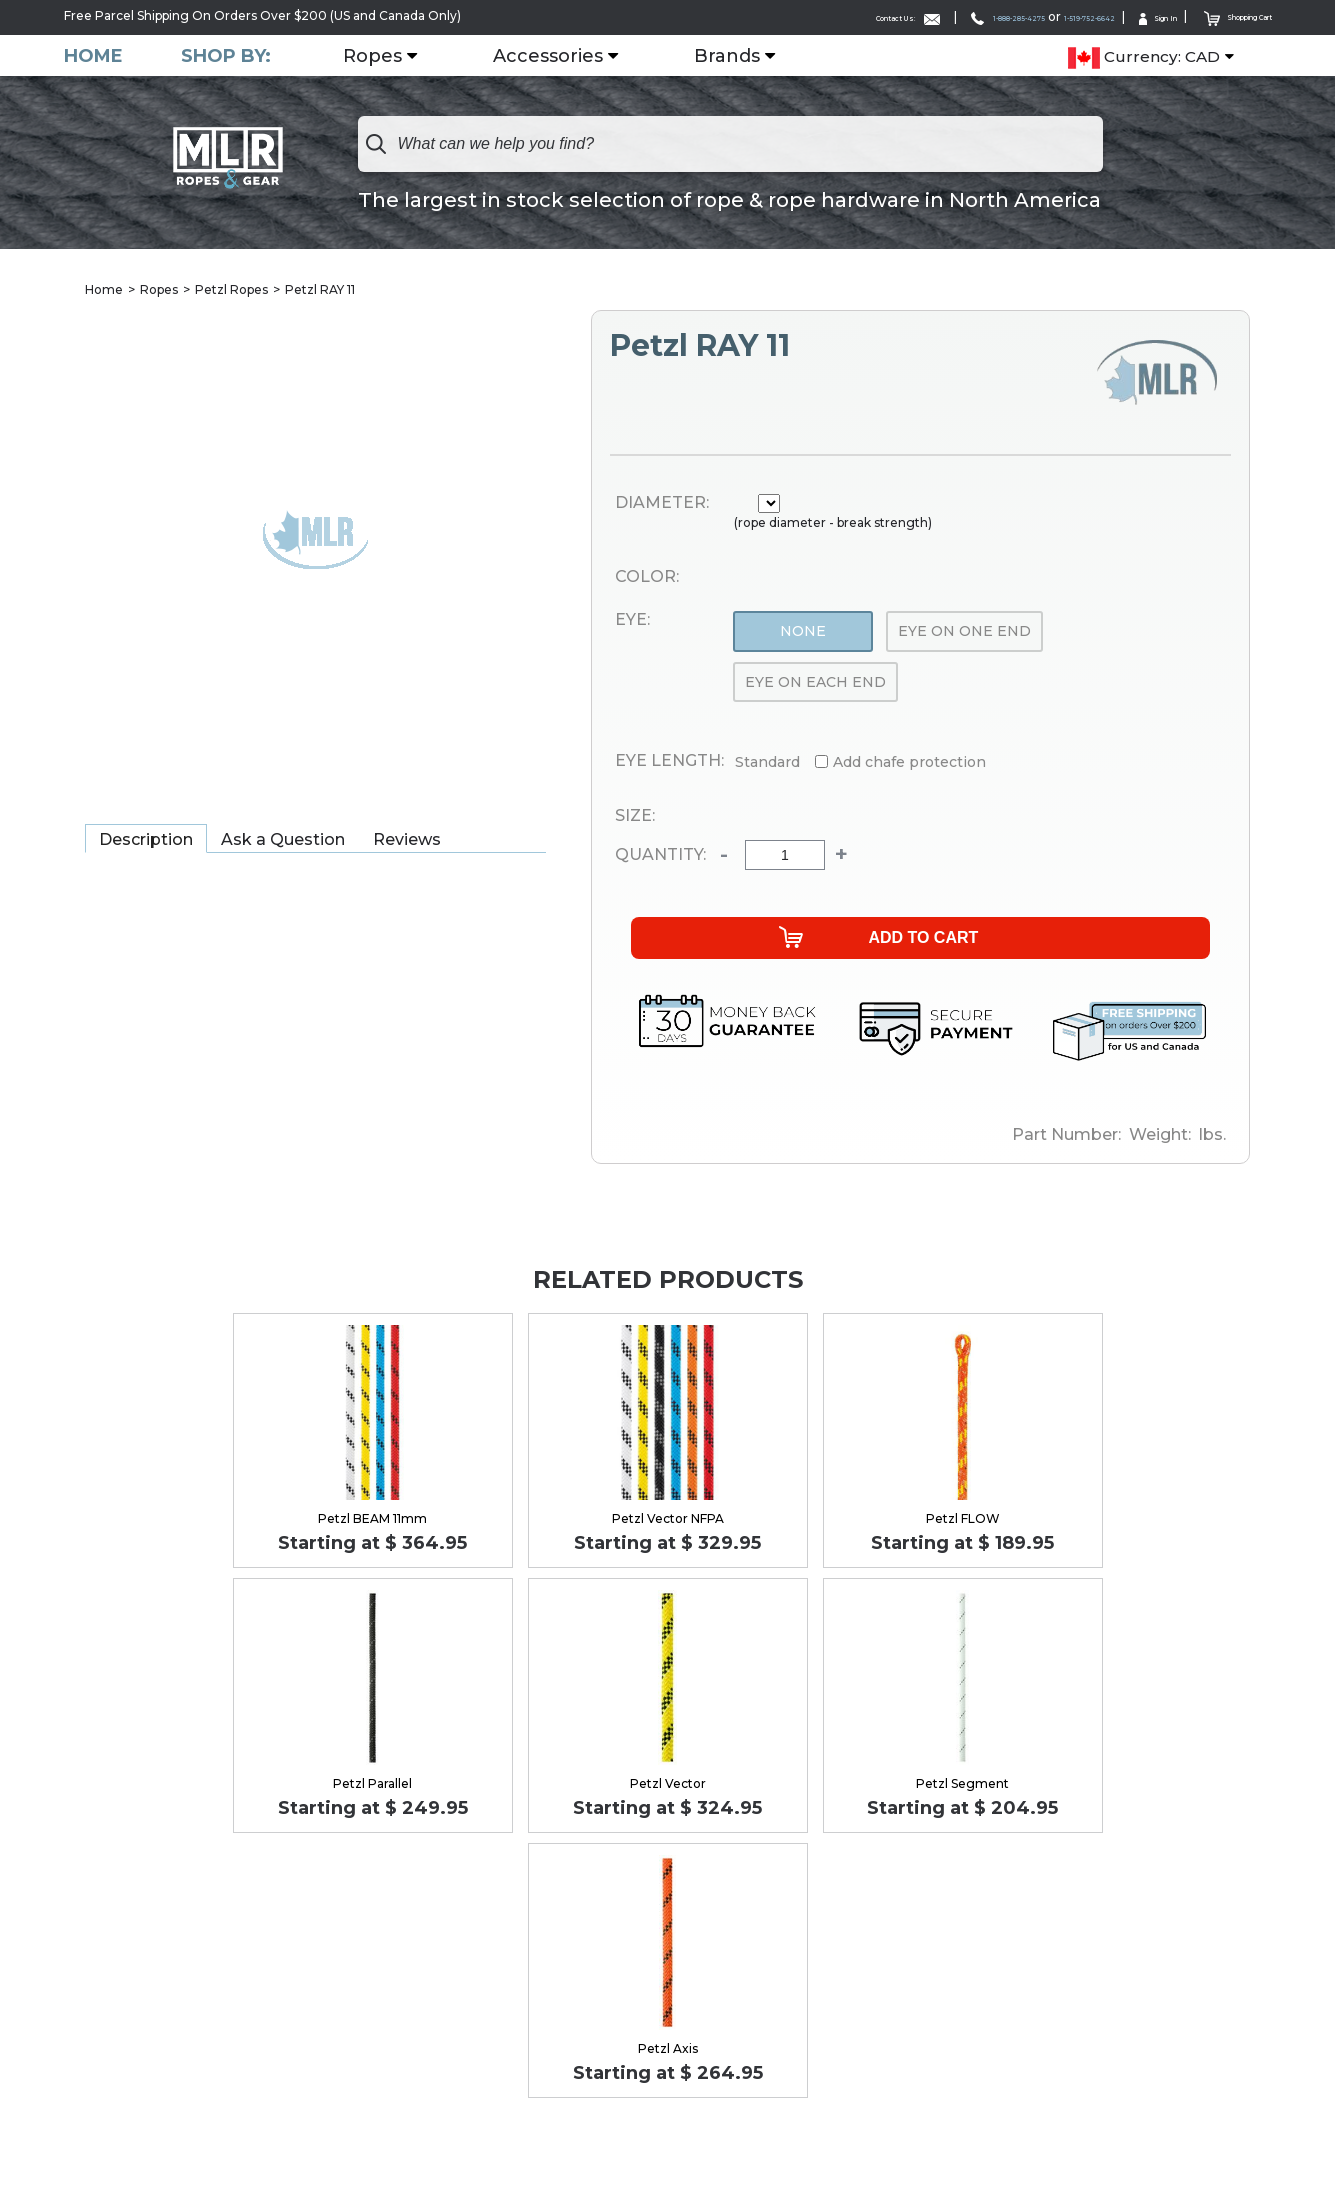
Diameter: (662, 503)
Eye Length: (669, 762)
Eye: (632, 621)
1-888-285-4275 (886, 16)
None (803, 632)
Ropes (419, 55)
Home (93, 54)
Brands (774, 55)
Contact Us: (747, 16)
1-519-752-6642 (1010, 16)
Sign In (1108, 16)
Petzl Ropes (231, 289)
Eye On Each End (815, 682)
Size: (635, 817)
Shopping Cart (1217, 15)
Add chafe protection (909, 763)
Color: (647, 577)
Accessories (595, 55)
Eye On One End (964, 632)
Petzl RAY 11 (320, 289)
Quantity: (648, 856)
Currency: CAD (1144, 56)
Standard (767, 763)
